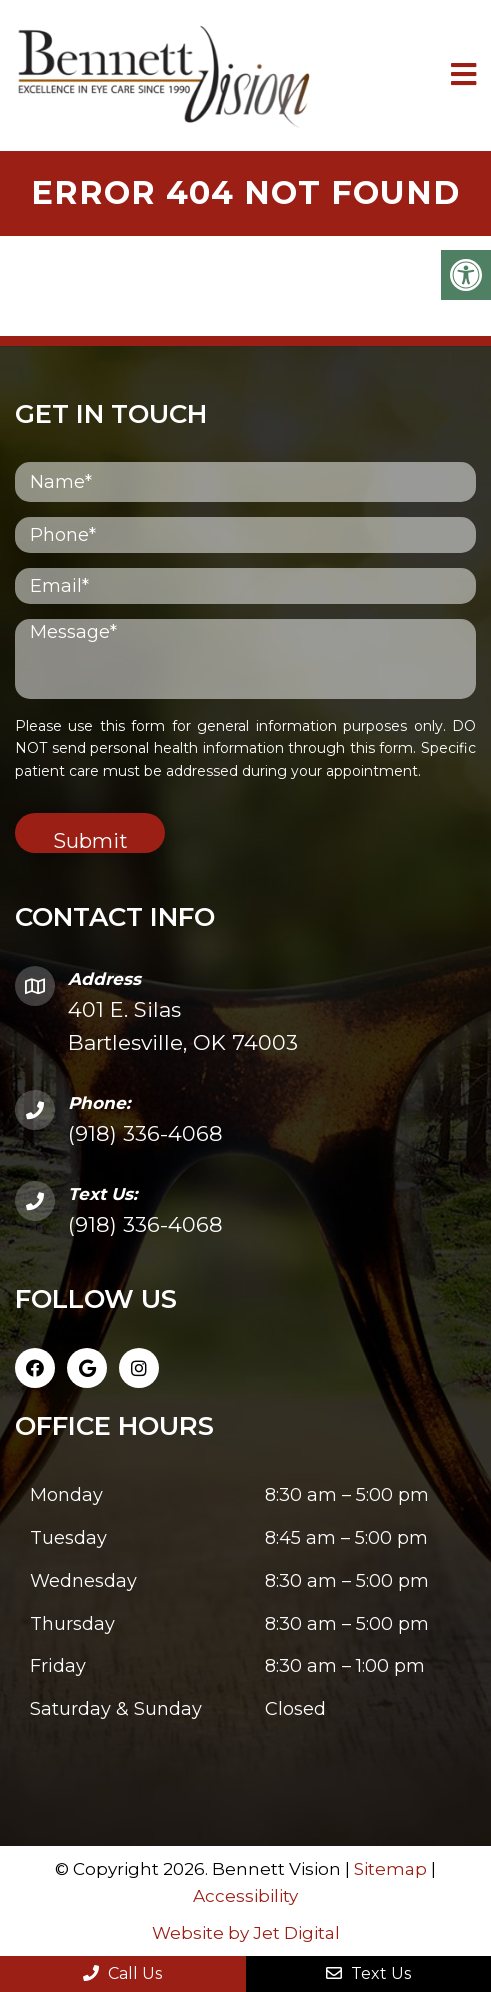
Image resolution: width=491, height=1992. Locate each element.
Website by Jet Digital (246, 1933)
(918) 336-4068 (145, 1133)
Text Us (368, 1973)
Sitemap (390, 1869)
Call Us (122, 1973)
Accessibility (245, 1896)
